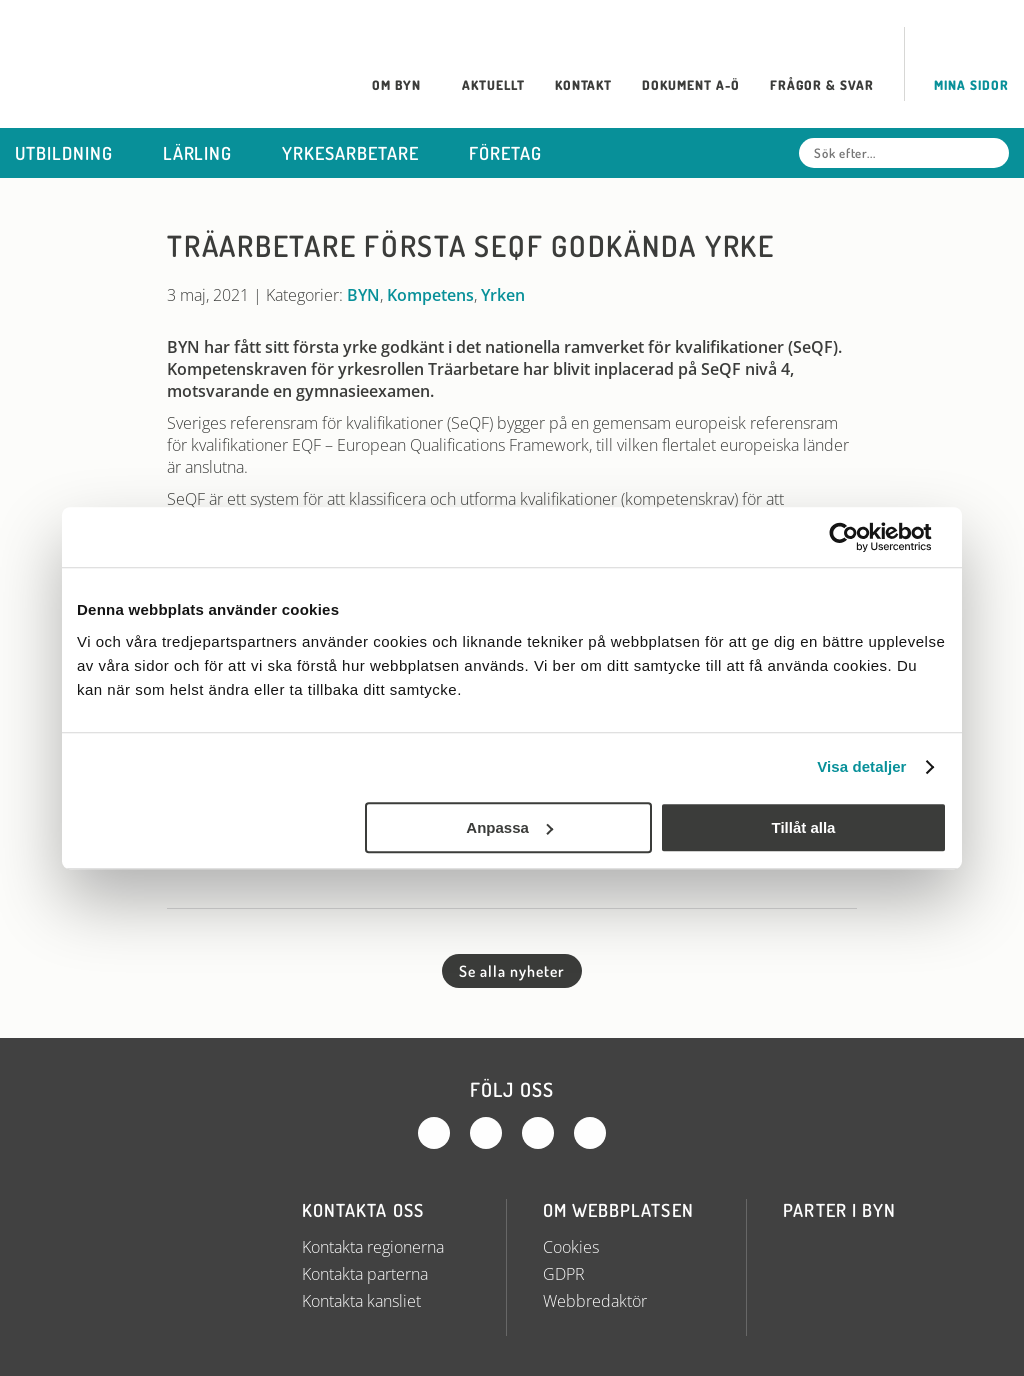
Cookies (571, 1247)
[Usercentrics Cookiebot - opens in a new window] (859, 537)
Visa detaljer (861, 766)
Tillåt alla (803, 827)
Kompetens (430, 295)
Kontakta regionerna (373, 1247)
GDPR (564, 1274)
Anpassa (509, 827)
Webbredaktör (595, 1301)
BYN (363, 295)
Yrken (503, 295)
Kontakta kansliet (361, 1301)
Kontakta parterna (365, 1274)
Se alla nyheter (511, 971)
